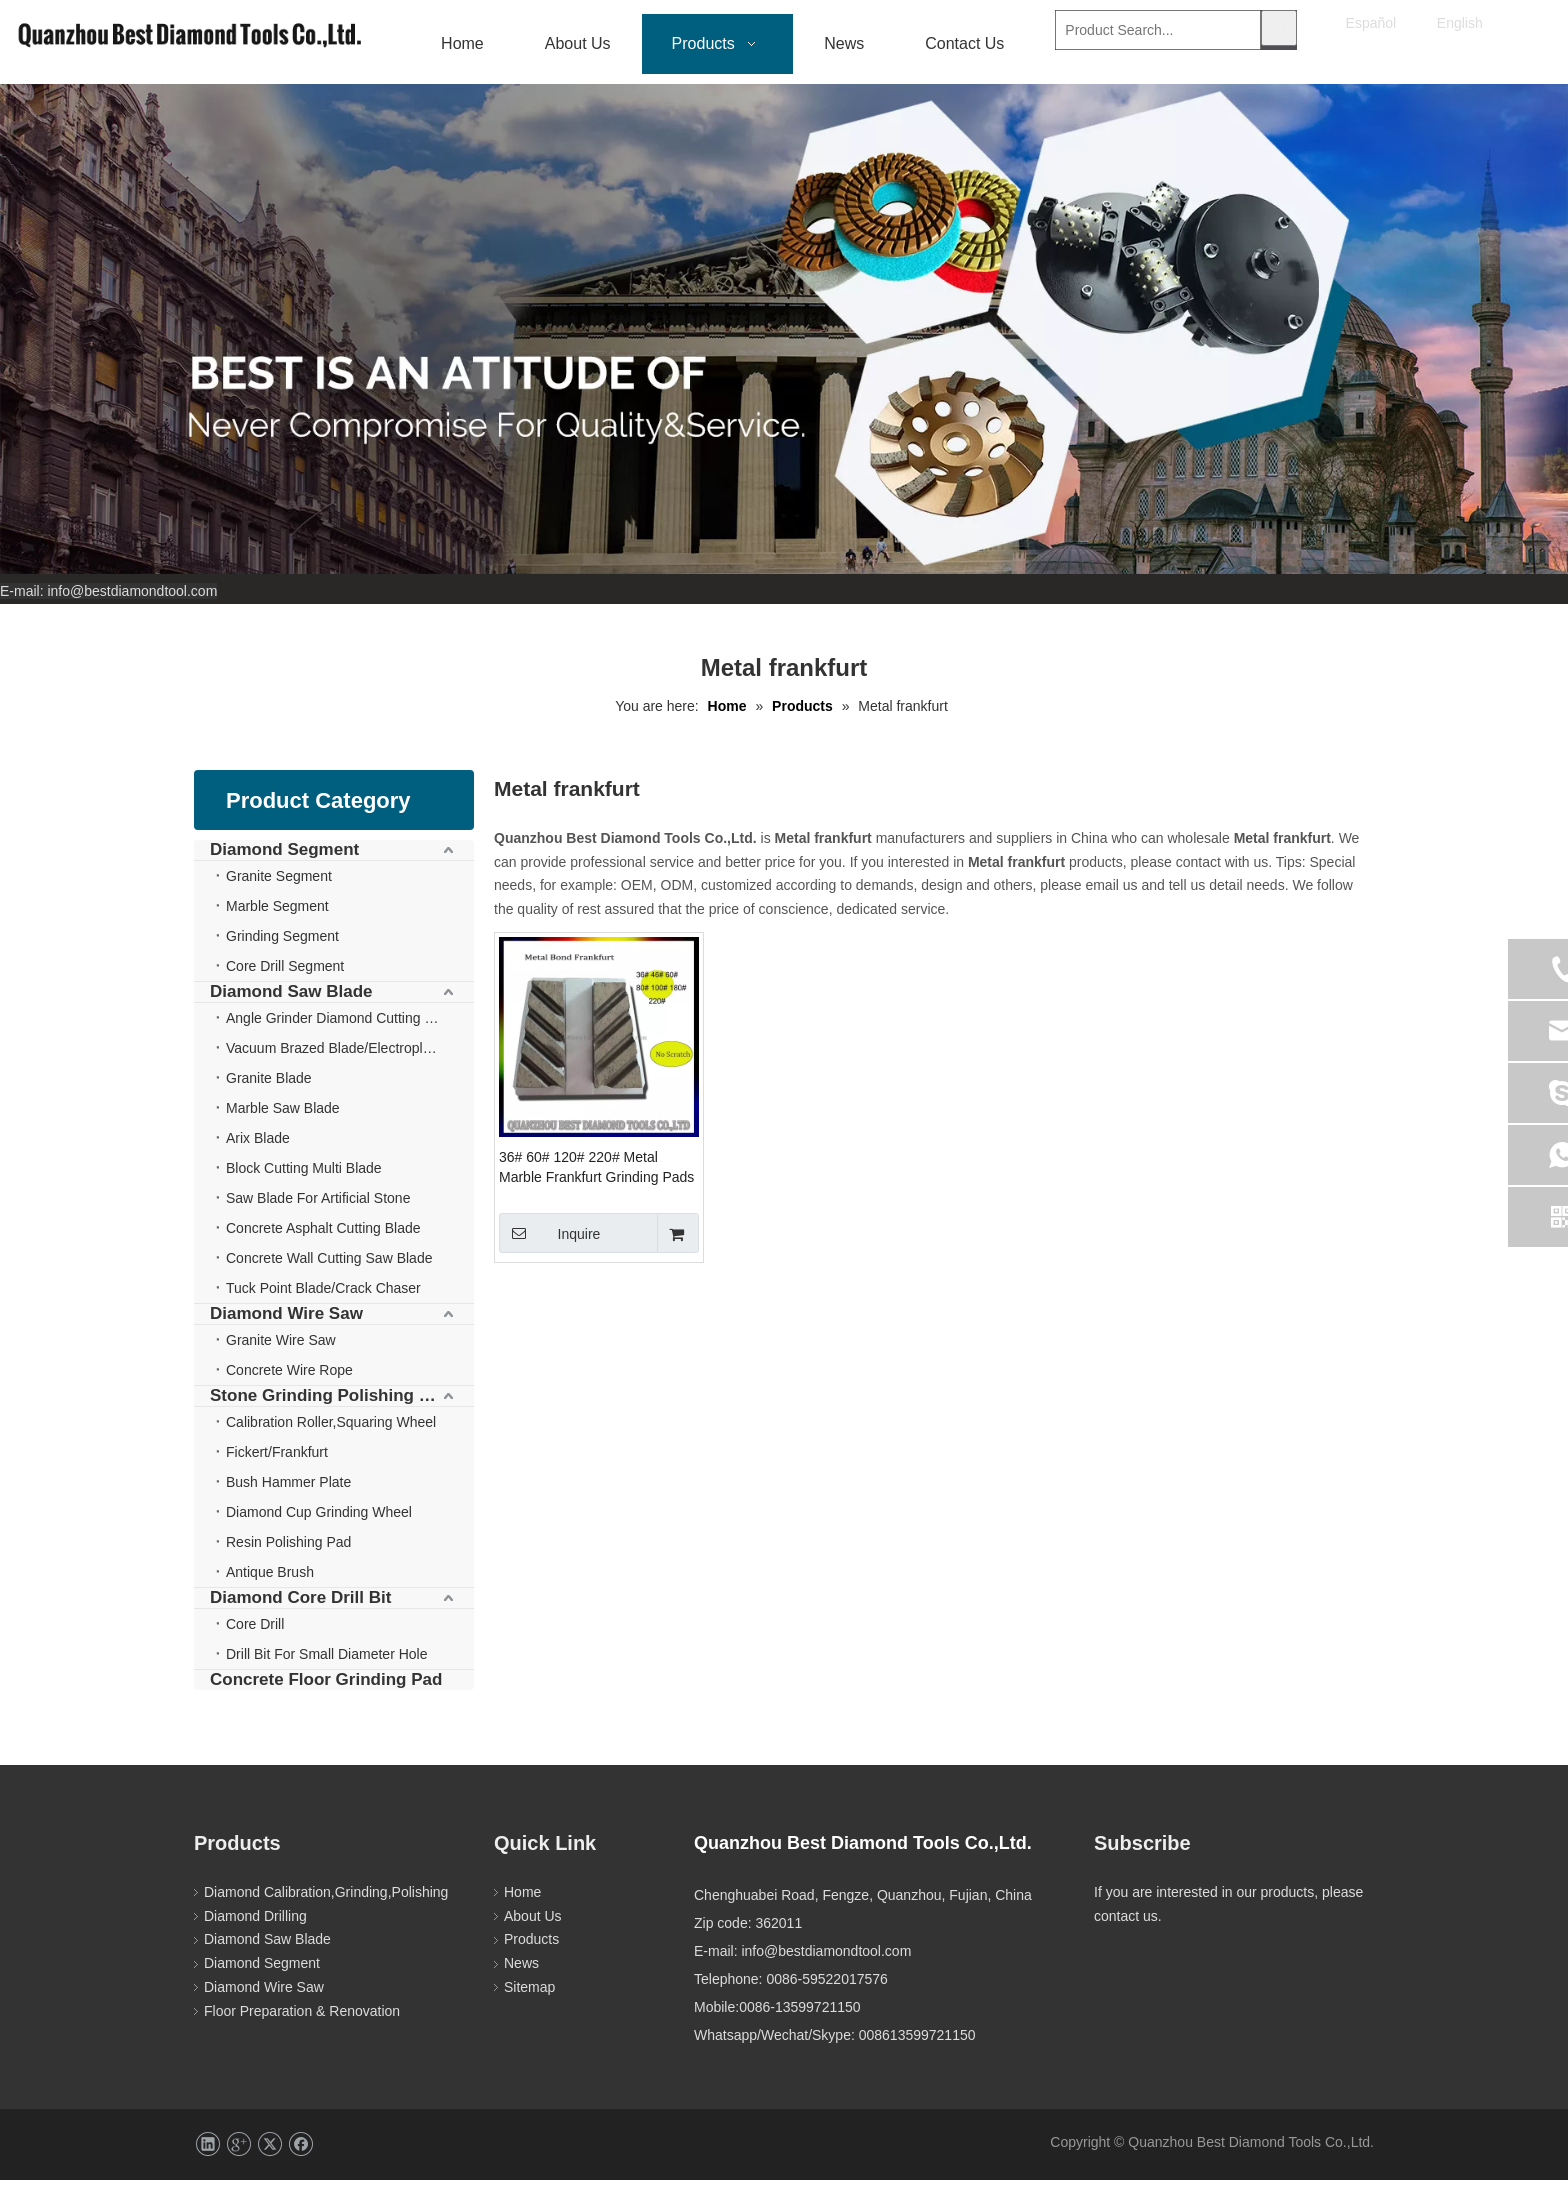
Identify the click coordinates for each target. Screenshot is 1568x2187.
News (521, 1970)
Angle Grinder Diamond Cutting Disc (339, 1025)
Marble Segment (277, 913)
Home (522, 1899)
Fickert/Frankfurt (277, 1459)
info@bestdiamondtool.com (132, 598)
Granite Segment (279, 883)
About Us (533, 1923)
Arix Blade (258, 1145)
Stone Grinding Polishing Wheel (339, 1402)
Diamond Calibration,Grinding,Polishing (326, 1899)
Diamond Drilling (255, 1923)
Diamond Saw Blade (291, 998)
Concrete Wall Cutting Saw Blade (329, 1265)
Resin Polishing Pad (288, 1549)
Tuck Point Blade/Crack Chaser (323, 1295)
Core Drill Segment (285, 973)
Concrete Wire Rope (289, 1377)
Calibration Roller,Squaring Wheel (331, 1429)
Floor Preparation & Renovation (302, 2018)
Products (531, 1946)
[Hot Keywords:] (1279, 28)
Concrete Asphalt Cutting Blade (323, 1235)
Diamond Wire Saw (286, 1320)
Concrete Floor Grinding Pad (326, 1686)
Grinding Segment (282, 943)
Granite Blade (269, 1085)
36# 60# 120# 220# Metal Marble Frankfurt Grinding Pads (596, 1174)
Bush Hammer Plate (288, 1489)
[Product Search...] (1157, 28)
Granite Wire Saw (281, 1347)
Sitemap (529, 1994)
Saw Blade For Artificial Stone (318, 1205)
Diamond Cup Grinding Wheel (319, 1519)
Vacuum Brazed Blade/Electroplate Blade (350, 1055)
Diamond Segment (284, 856)
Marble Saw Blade (283, 1115)
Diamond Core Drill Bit (300, 1604)
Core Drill (255, 1631)
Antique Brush (270, 1579)
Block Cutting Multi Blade (304, 1175)
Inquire (549, 1240)
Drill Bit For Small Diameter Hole (326, 1661)
